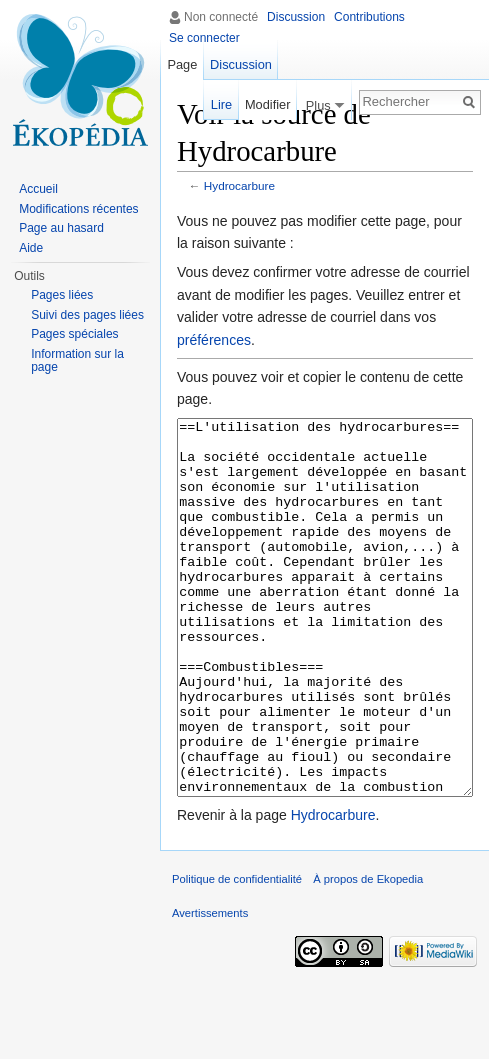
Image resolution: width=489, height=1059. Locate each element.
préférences (214, 340)
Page (182, 64)
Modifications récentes (78, 209)
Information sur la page (77, 361)
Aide (31, 248)
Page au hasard (61, 228)
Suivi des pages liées (87, 315)
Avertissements (210, 988)
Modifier (268, 104)
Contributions (369, 17)
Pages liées (62, 295)
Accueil (38, 189)
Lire (221, 104)
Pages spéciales (74, 334)
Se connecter (204, 38)
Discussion (296, 17)
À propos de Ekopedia (368, 954)
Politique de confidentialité (237, 954)
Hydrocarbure (239, 185)
